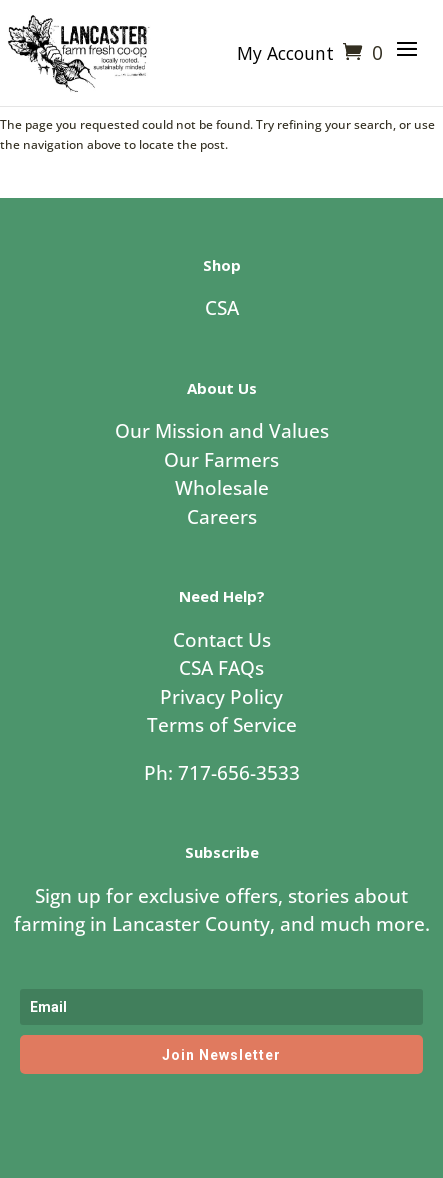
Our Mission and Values (222, 431)
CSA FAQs (221, 668)
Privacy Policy (221, 697)
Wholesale (222, 488)
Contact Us (222, 640)
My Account (285, 55)
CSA (222, 308)
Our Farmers (221, 460)
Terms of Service (222, 725)
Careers (222, 517)
